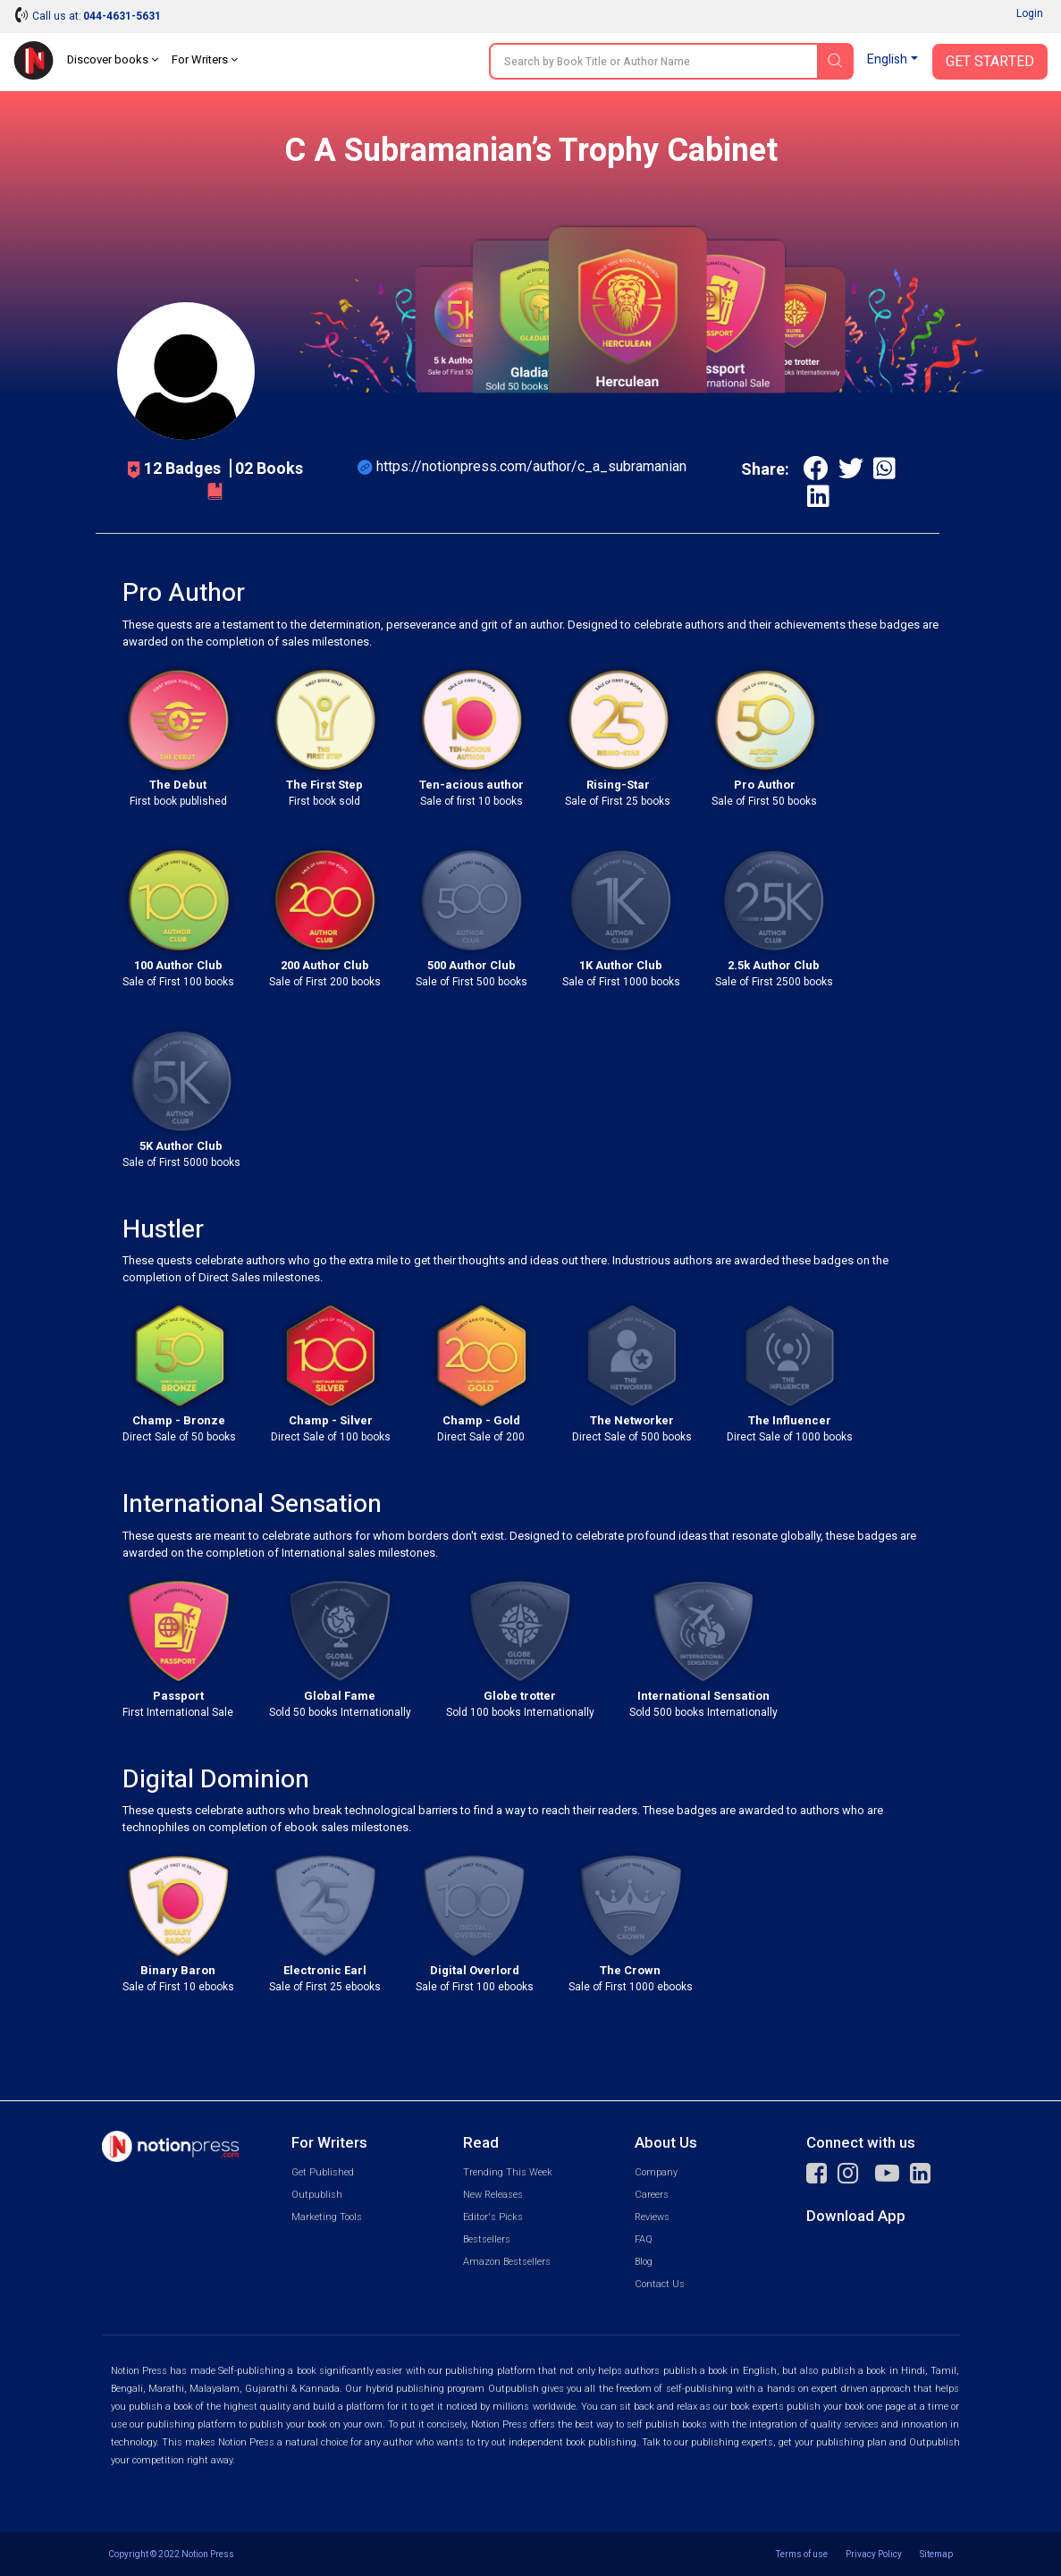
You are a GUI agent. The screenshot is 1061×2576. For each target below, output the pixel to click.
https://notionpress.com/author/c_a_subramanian (531, 466)
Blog (644, 2262)
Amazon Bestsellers (507, 2262)
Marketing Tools (326, 2217)
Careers (652, 2194)
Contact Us (660, 2284)
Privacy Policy (874, 2554)
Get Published (322, 2172)
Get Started (990, 61)
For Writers (205, 59)
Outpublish (316, 2194)
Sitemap (936, 2554)
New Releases (493, 2194)
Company (656, 2172)
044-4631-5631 (122, 16)
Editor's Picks (493, 2217)
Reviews (652, 2217)
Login (1029, 13)
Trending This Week (507, 2172)
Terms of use (802, 2554)
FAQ (644, 2239)
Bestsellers (486, 2239)
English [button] (887, 59)
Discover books (112, 59)
